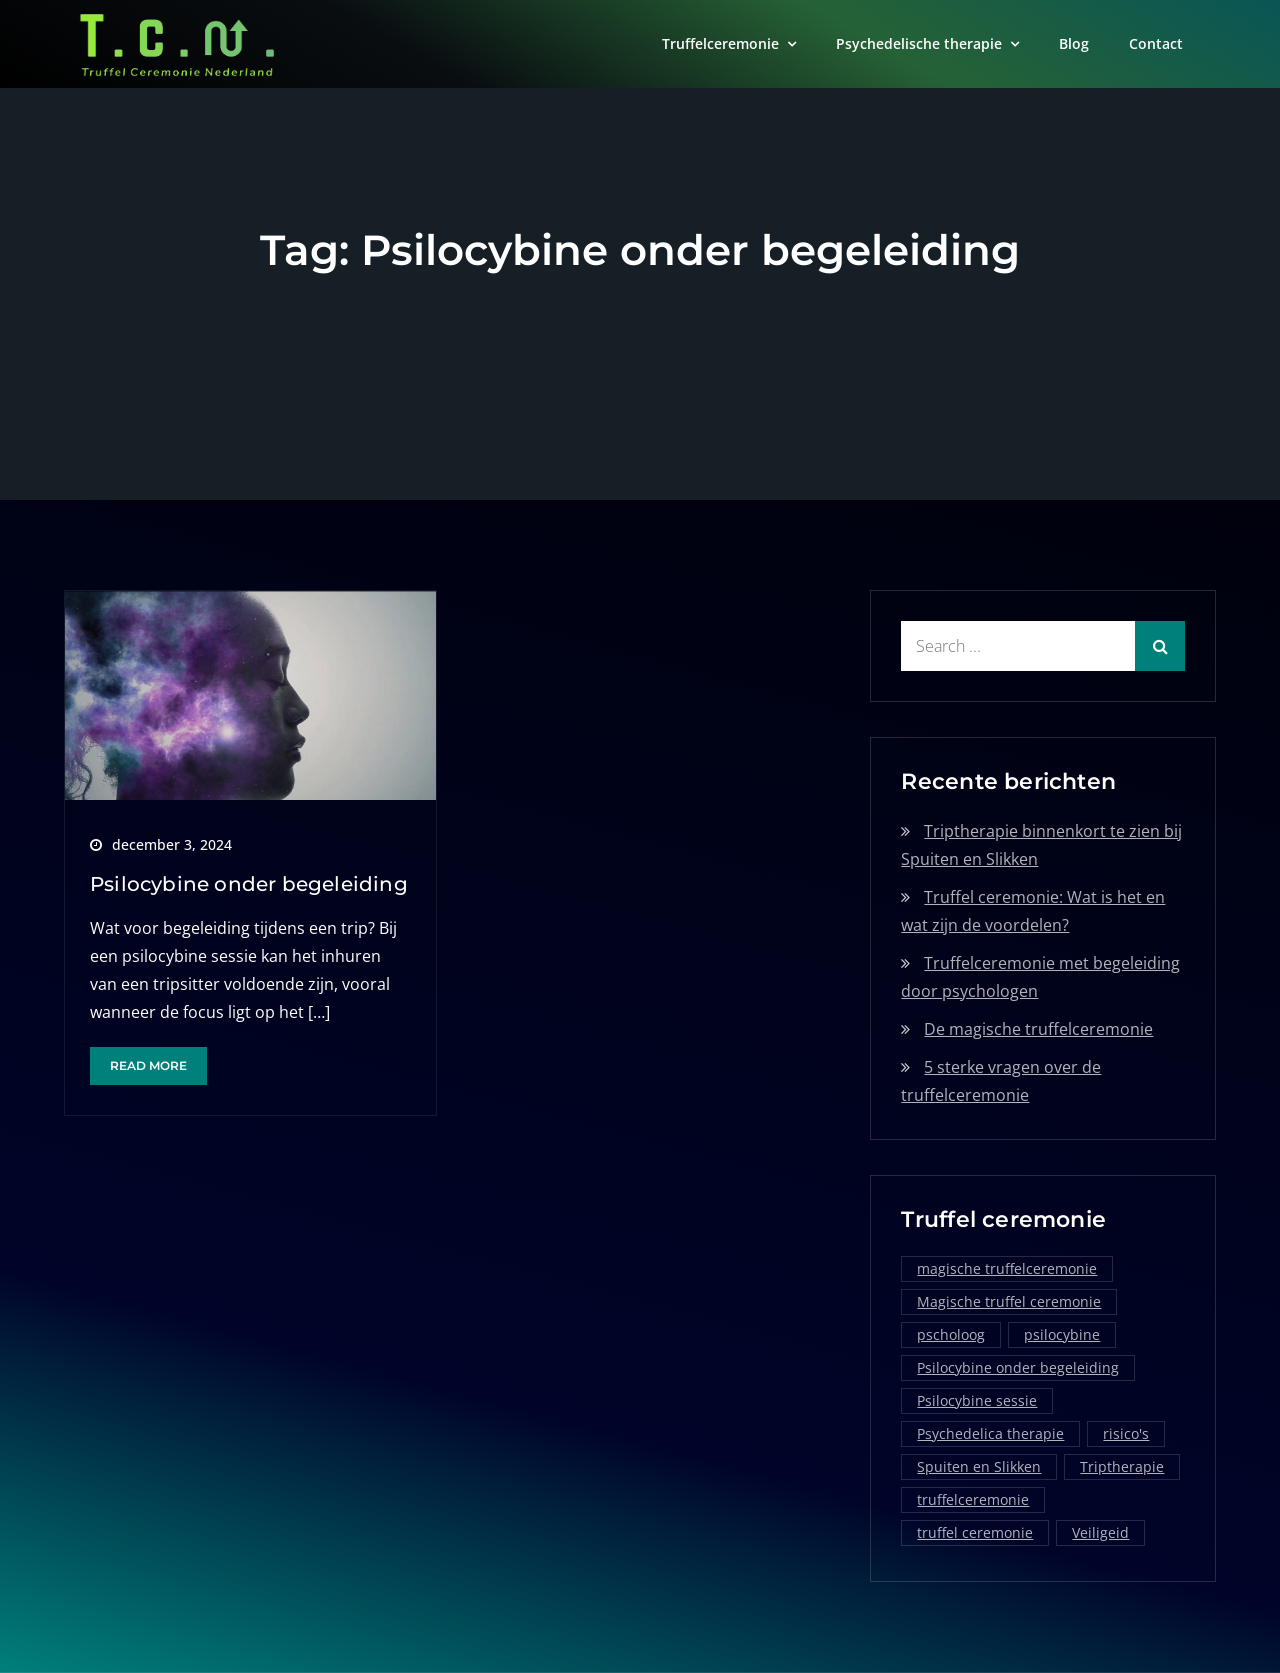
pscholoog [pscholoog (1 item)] (951, 1334)
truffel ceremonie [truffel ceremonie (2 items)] (975, 1532)
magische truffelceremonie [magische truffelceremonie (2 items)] (1007, 1268)
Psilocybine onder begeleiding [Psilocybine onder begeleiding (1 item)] (1018, 1367)
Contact (1156, 43)
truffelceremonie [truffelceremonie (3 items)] (973, 1499)
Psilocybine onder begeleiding (249, 884)
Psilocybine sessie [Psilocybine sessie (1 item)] (977, 1400)
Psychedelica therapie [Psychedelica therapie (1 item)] (990, 1433)
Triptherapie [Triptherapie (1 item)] (1122, 1466)
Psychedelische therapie (919, 43)
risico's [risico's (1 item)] (1126, 1433)
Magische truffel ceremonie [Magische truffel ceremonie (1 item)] (1009, 1301)
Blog (1074, 43)
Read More (148, 1065)
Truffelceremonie (720, 43)
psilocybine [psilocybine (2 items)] (1062, 1334)
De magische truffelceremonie (1038, 1029)
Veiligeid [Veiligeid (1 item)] (1100, 1532)
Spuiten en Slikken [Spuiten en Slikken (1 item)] (979, 1466)
